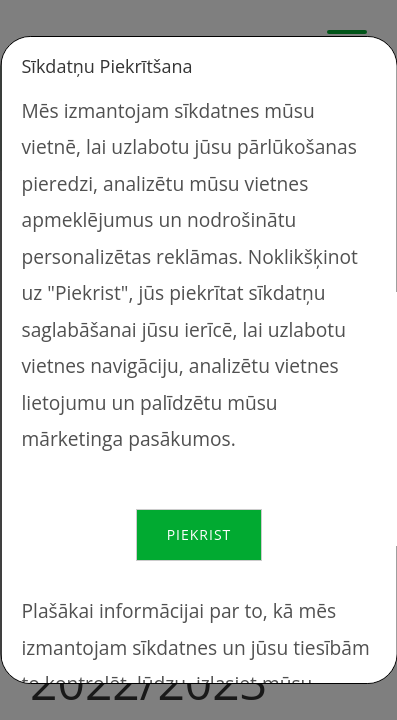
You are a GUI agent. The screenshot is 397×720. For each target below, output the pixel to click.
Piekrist (198, 534)
